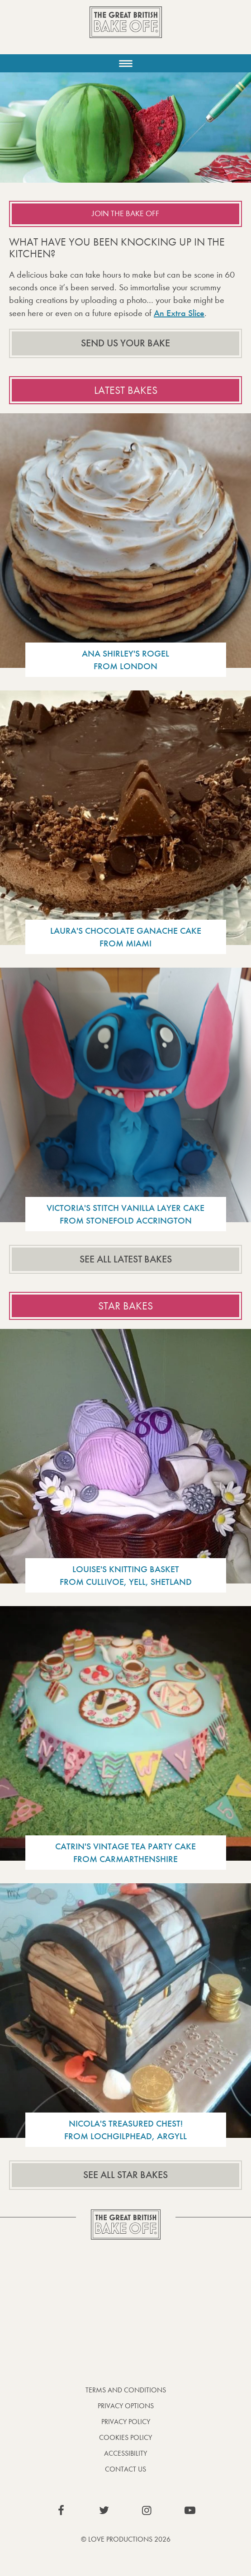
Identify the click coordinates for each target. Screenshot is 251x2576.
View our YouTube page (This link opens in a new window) (190, 2510)
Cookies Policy (125, 2437)
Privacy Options (126, 2405)
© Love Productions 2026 (125, 2539)
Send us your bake (125, 343)
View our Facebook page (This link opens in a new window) (61, 2510)
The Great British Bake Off (126, 30)
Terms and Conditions (125, 2390)
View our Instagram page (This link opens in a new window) (147, 2510)
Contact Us (125, 2469)
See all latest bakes (126, 1259)
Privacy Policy (125, 2421)
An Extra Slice (179, 312)
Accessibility (125, 2453)
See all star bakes (125, 2175)
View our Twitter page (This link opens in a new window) (104, 2510)
